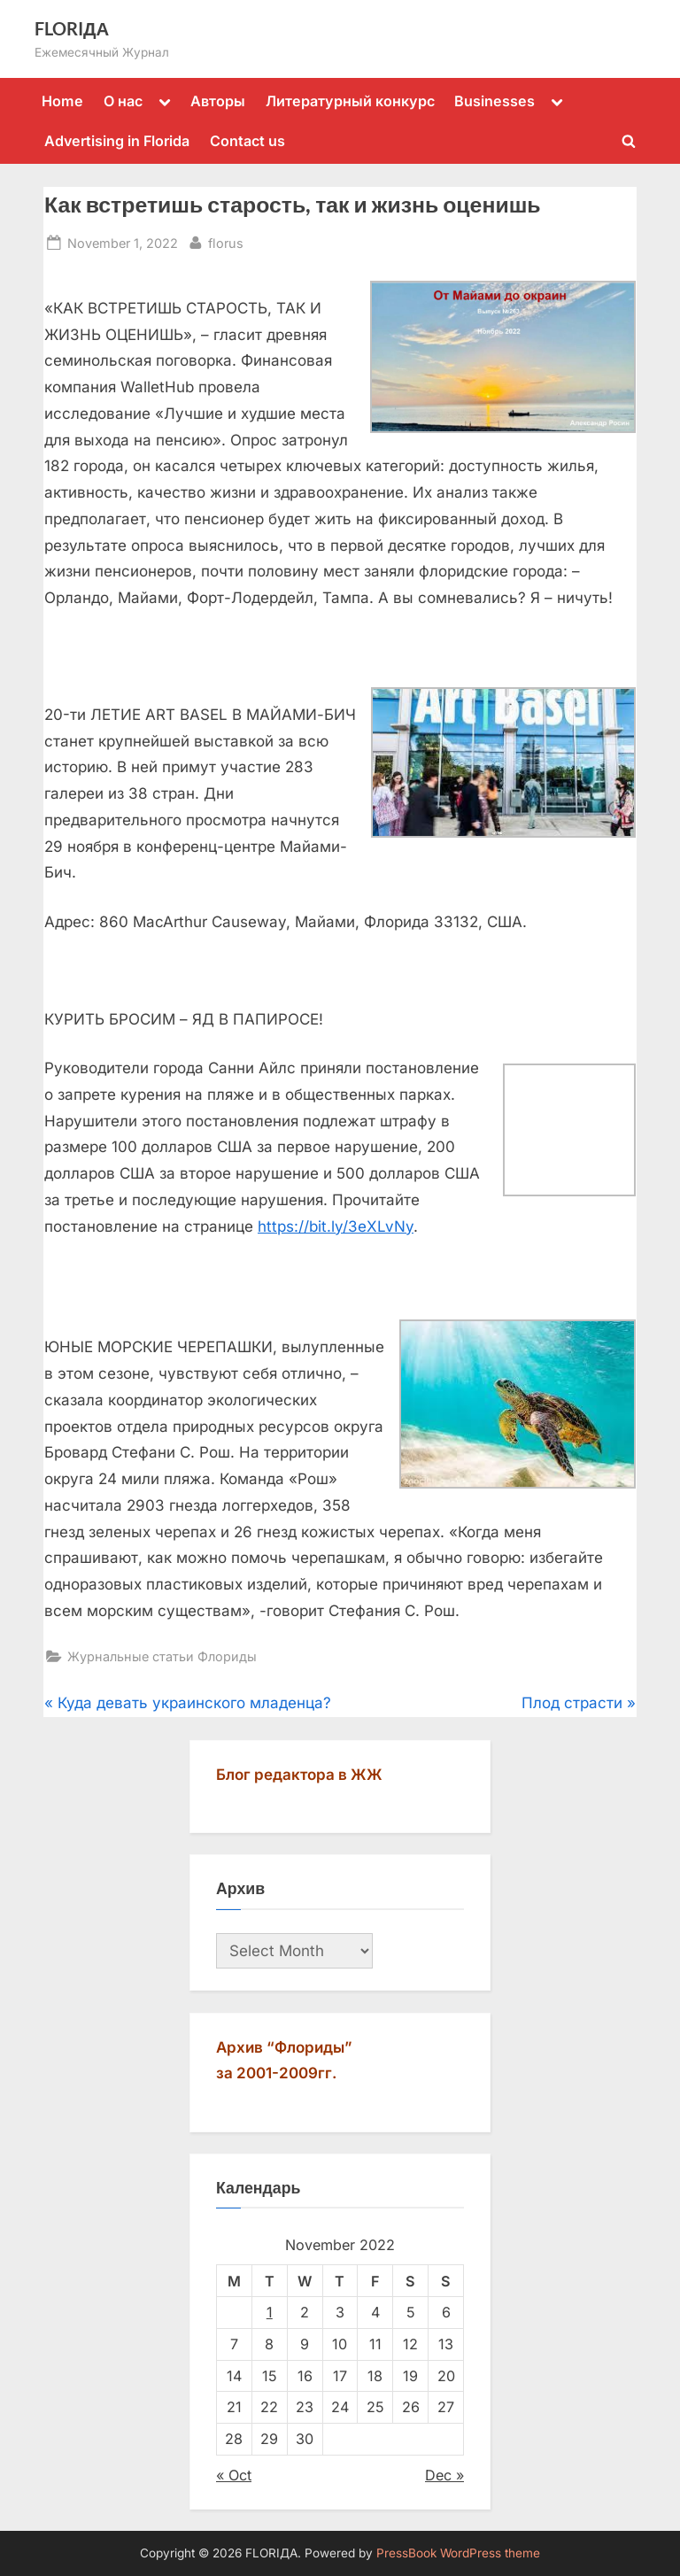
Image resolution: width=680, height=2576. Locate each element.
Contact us (247, 141)
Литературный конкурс (350, 101)
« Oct (233, 2475)
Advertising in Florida (116, 141)
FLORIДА (72, 28)
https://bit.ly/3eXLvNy (335, 1226)
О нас (123, 101)
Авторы (217, 101)
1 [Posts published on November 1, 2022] (270, 2312)
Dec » (444, 2475)
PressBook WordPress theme (458, 2553)
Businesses (494, 101)
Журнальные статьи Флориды (162, 1656)
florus (225, 241)
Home (62, 101)
